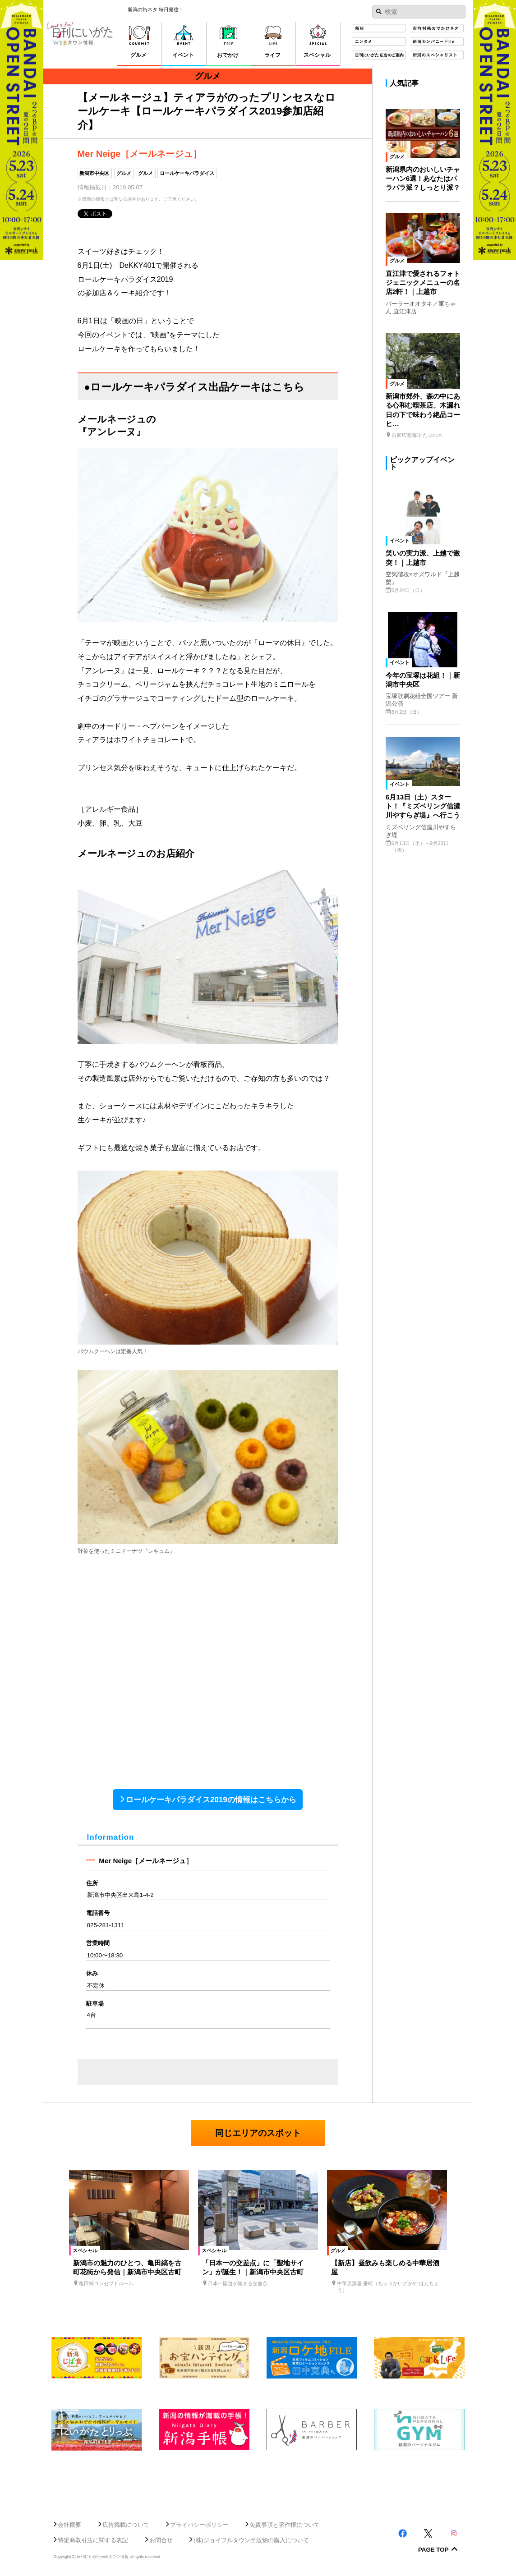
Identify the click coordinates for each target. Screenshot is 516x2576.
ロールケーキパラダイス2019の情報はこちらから (211, 1799)
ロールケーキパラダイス (187, 173)
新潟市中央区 (94, 173)
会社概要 (69, 2524)
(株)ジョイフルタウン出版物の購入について (251, 2540)
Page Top (433, 2550)
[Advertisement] (258, 2481)
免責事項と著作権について (284, 2524)
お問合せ (161, 2540)
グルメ (123, 173)
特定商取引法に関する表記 (93, 2540)
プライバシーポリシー (199, 2524)
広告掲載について (125, 2524)
